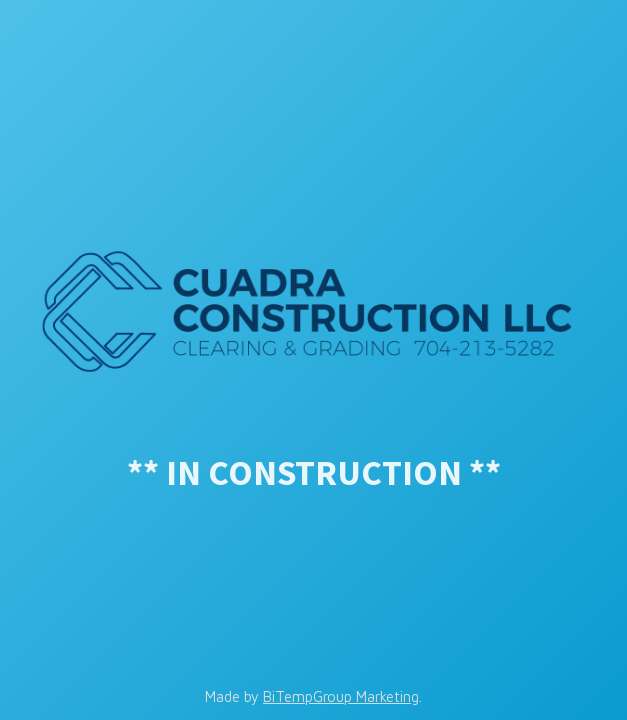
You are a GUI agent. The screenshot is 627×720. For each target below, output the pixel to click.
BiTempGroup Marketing (341, 696)
